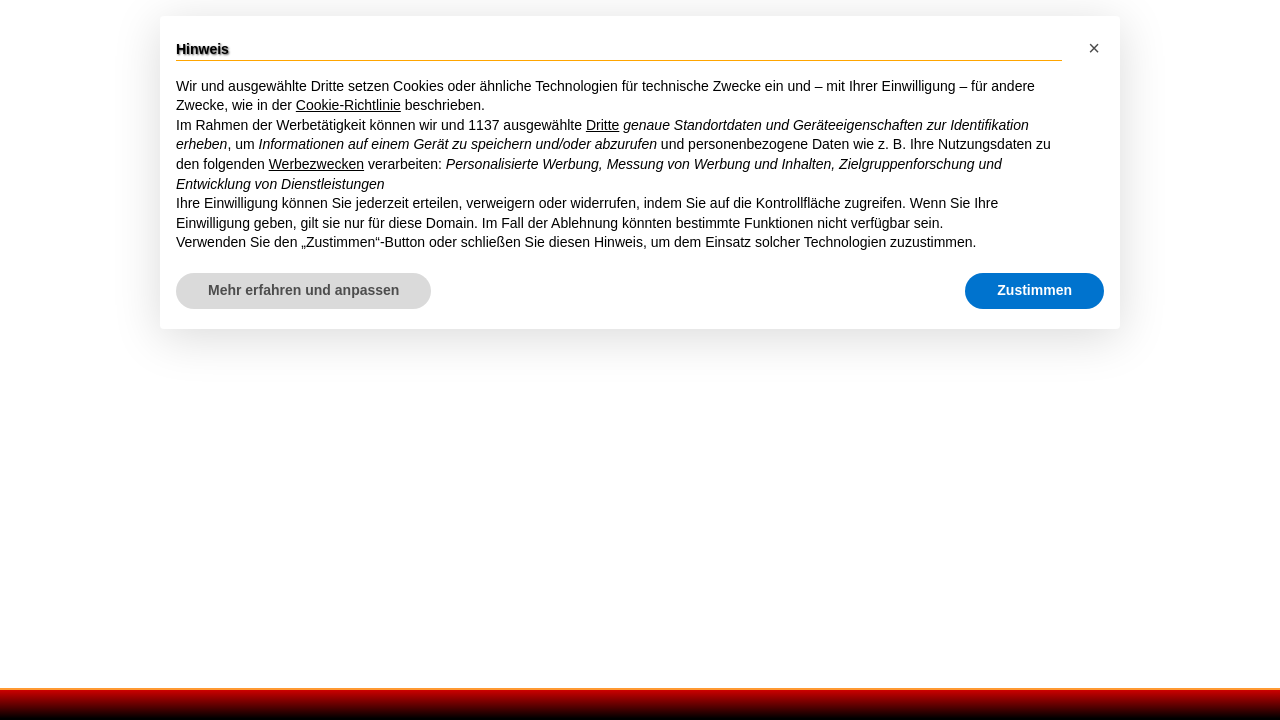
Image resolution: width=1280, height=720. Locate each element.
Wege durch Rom (137, 76)
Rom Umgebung (823, 354)
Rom (28, 76)
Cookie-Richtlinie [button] (348, 107)
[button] (1094, 48)
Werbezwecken (316, 165)
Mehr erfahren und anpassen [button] (303, 291)
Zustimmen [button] (1034, 291)
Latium (791, 378)
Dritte (602, 126)
